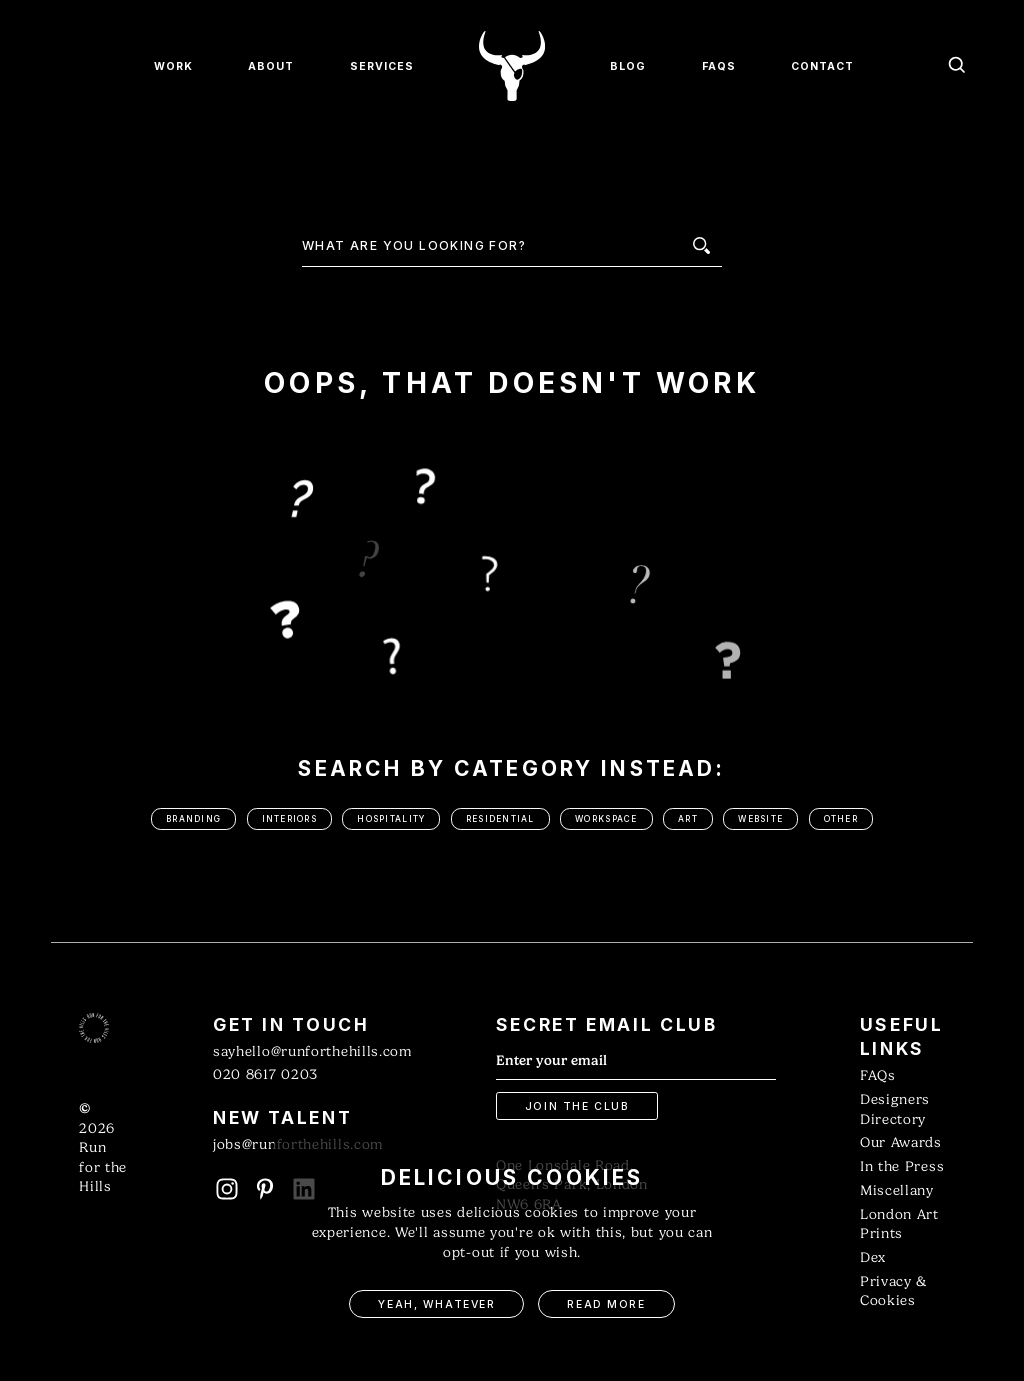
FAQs (878, 1075)
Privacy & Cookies (893, 1291)
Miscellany (897, 1190)
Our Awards (901, 1142)
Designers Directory (895, 1109)
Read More (606, 1304)
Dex (873, 1257)
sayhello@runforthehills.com (312, 1051)
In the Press (902, 1166)
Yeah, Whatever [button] (436, 1304)
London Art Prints (899, 1224)
